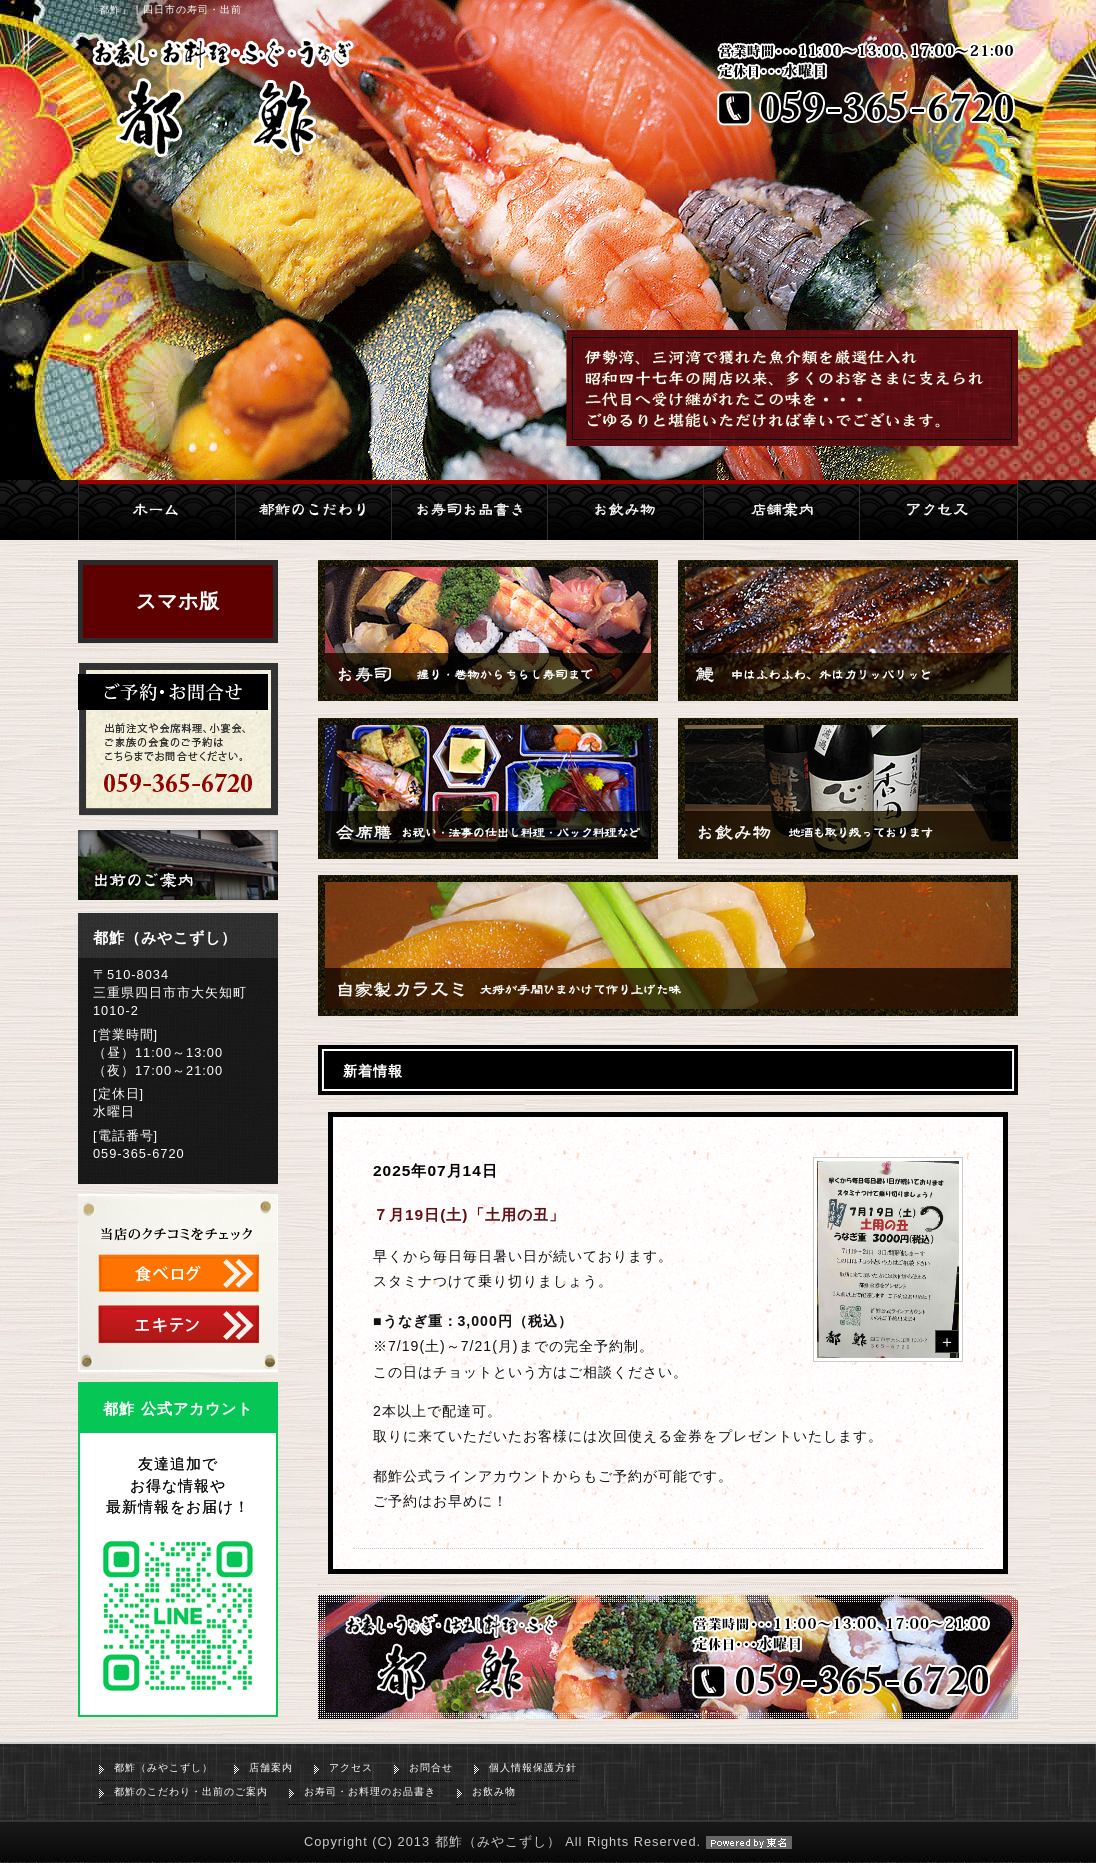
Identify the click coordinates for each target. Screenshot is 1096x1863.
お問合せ (431, 1767)
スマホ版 (178, 600)
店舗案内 (271, 1767)
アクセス (351, 1767)
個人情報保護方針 (533, 1767)
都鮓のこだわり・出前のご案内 (191, 1791)
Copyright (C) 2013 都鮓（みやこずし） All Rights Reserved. (548, 1841)
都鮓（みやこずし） (163, 1767)
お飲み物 (494, 1791)
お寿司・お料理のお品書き (370, 1791)
